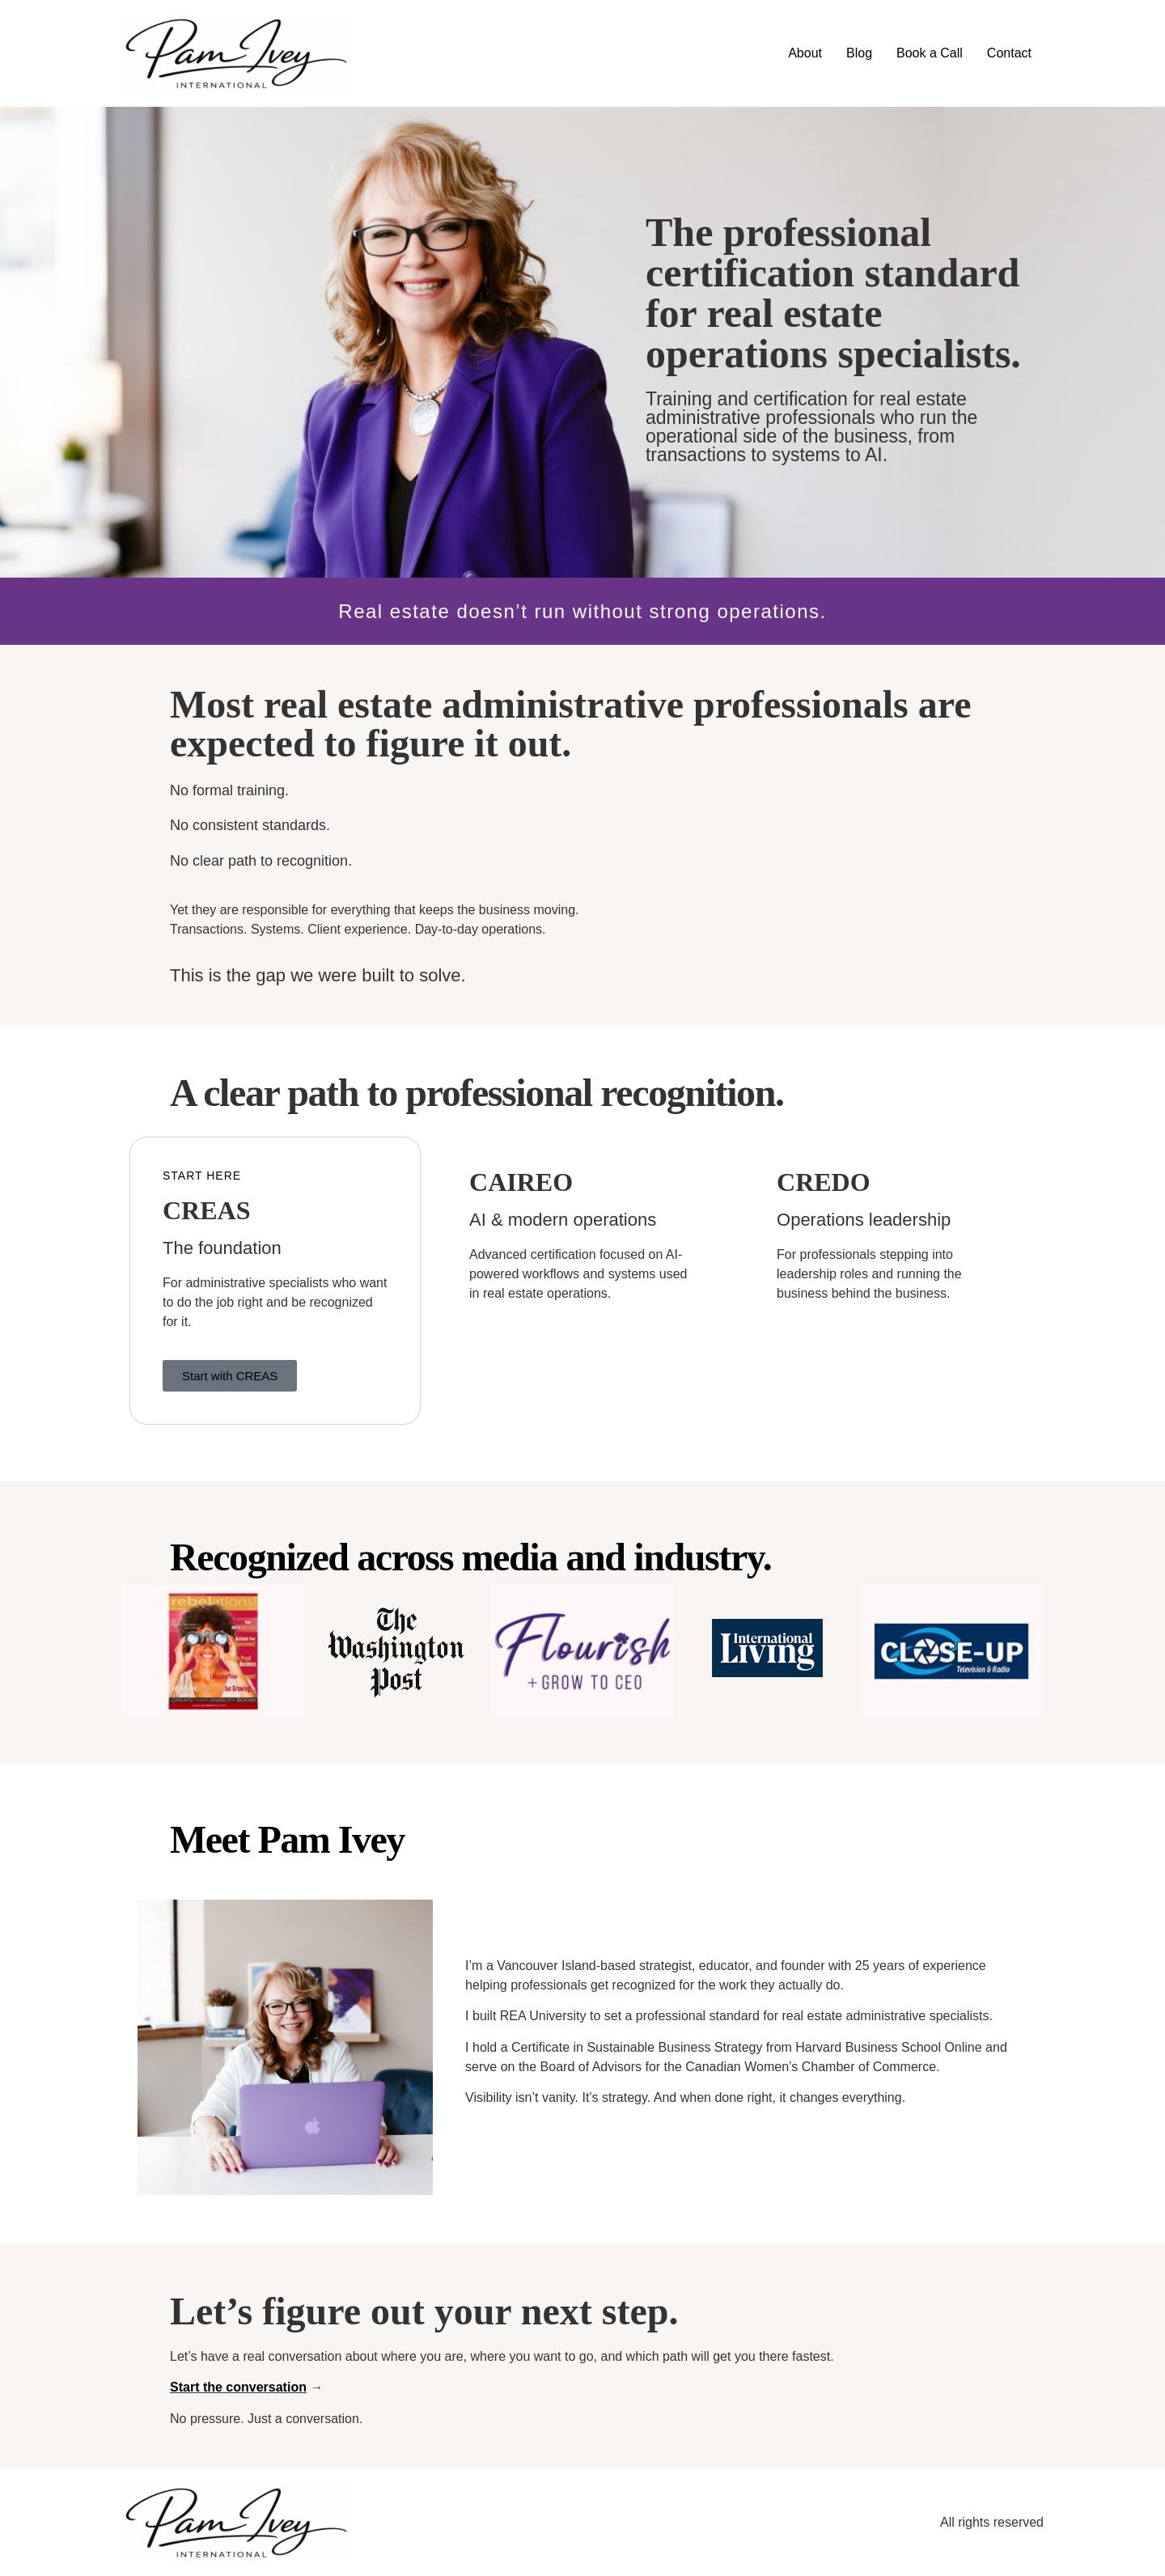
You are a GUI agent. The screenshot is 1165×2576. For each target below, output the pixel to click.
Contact (1009, 53)
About (805, 53)
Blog (859, 53)
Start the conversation (238, 2387)
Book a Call (929, 53)
